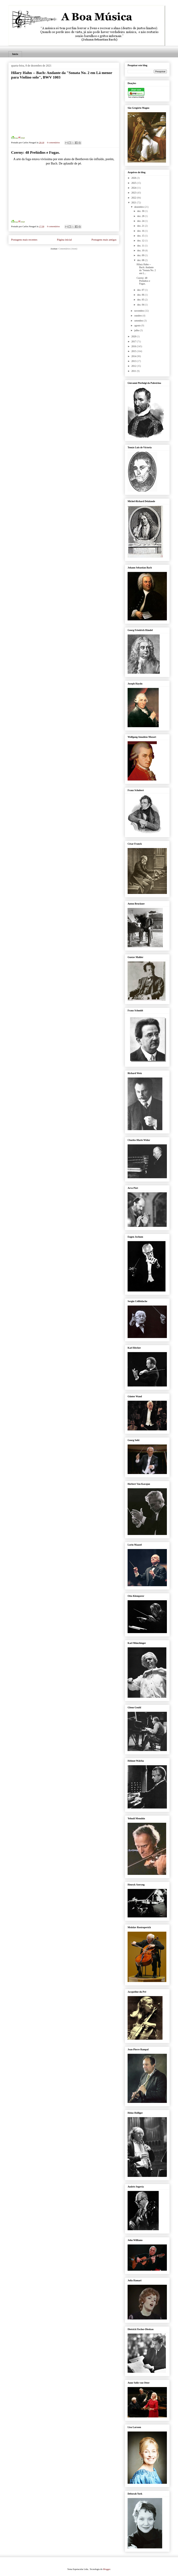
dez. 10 (141, 250)
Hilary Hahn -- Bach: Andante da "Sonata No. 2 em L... (146, 268)
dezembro (139, 207)
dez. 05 (141, 299)
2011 (134, 371)
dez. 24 (141, 221)
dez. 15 (141, 235)
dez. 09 (141, 255)
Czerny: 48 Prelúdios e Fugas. (35, 152)
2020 (134, 336)
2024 (134, 188)
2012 (134, 366)
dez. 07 (141, 290)
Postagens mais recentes (24, 239)
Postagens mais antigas (103, 239)
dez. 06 (141, 295)
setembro (139, 320)
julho (137, 330)
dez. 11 (141, 245)
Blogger (106, 2569)
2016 (134, 346)
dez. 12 (141, 240)
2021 (134, 202)
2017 (134, 341)
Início (15, 54)
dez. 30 (141, 211)
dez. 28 (141, 216)
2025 (134, 183)
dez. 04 (141, 304)
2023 (134, 192)
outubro (138, 315)
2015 (134, 351)
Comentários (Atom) (67, 248)
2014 (134, 356)
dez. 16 (141, 231)
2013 (134, 361)
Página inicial (64, 239)
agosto (137, 325)
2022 (134, 197)
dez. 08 (141, 260)
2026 (134, 178)
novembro (139, 310)
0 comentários (53, 142)
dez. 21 (141, 226)
